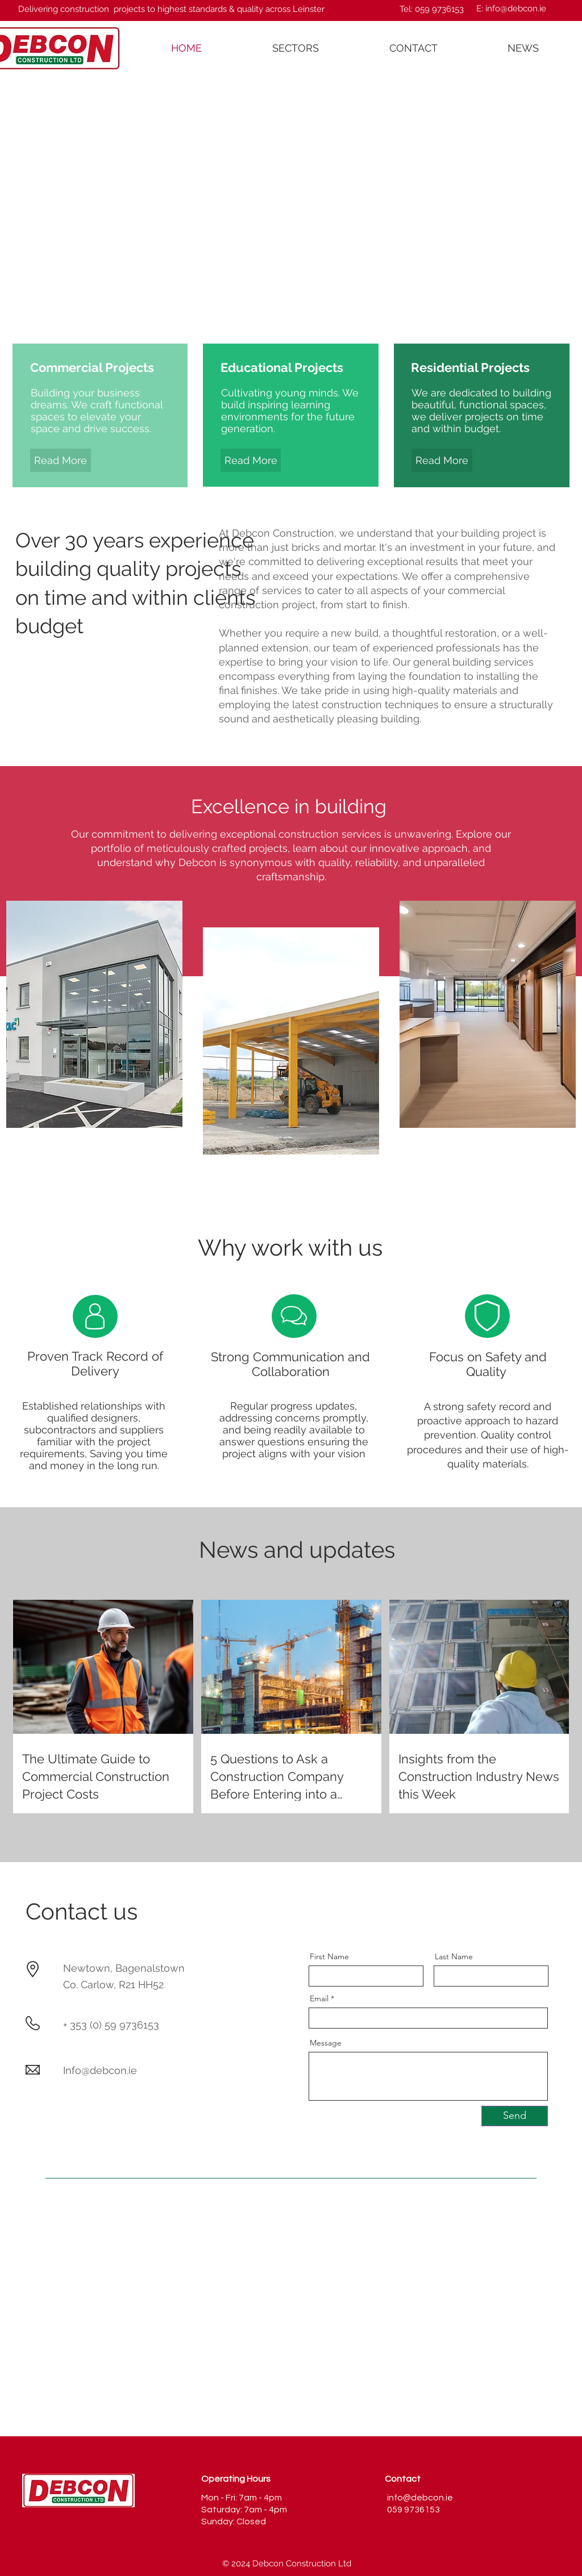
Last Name (454, 1956)
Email (319, 1998)
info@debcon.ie (515, 8)
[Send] (514, 2116)
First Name (329, 1956)
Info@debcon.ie (100, 2070)
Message (326, 2043)
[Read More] (60, 460)
